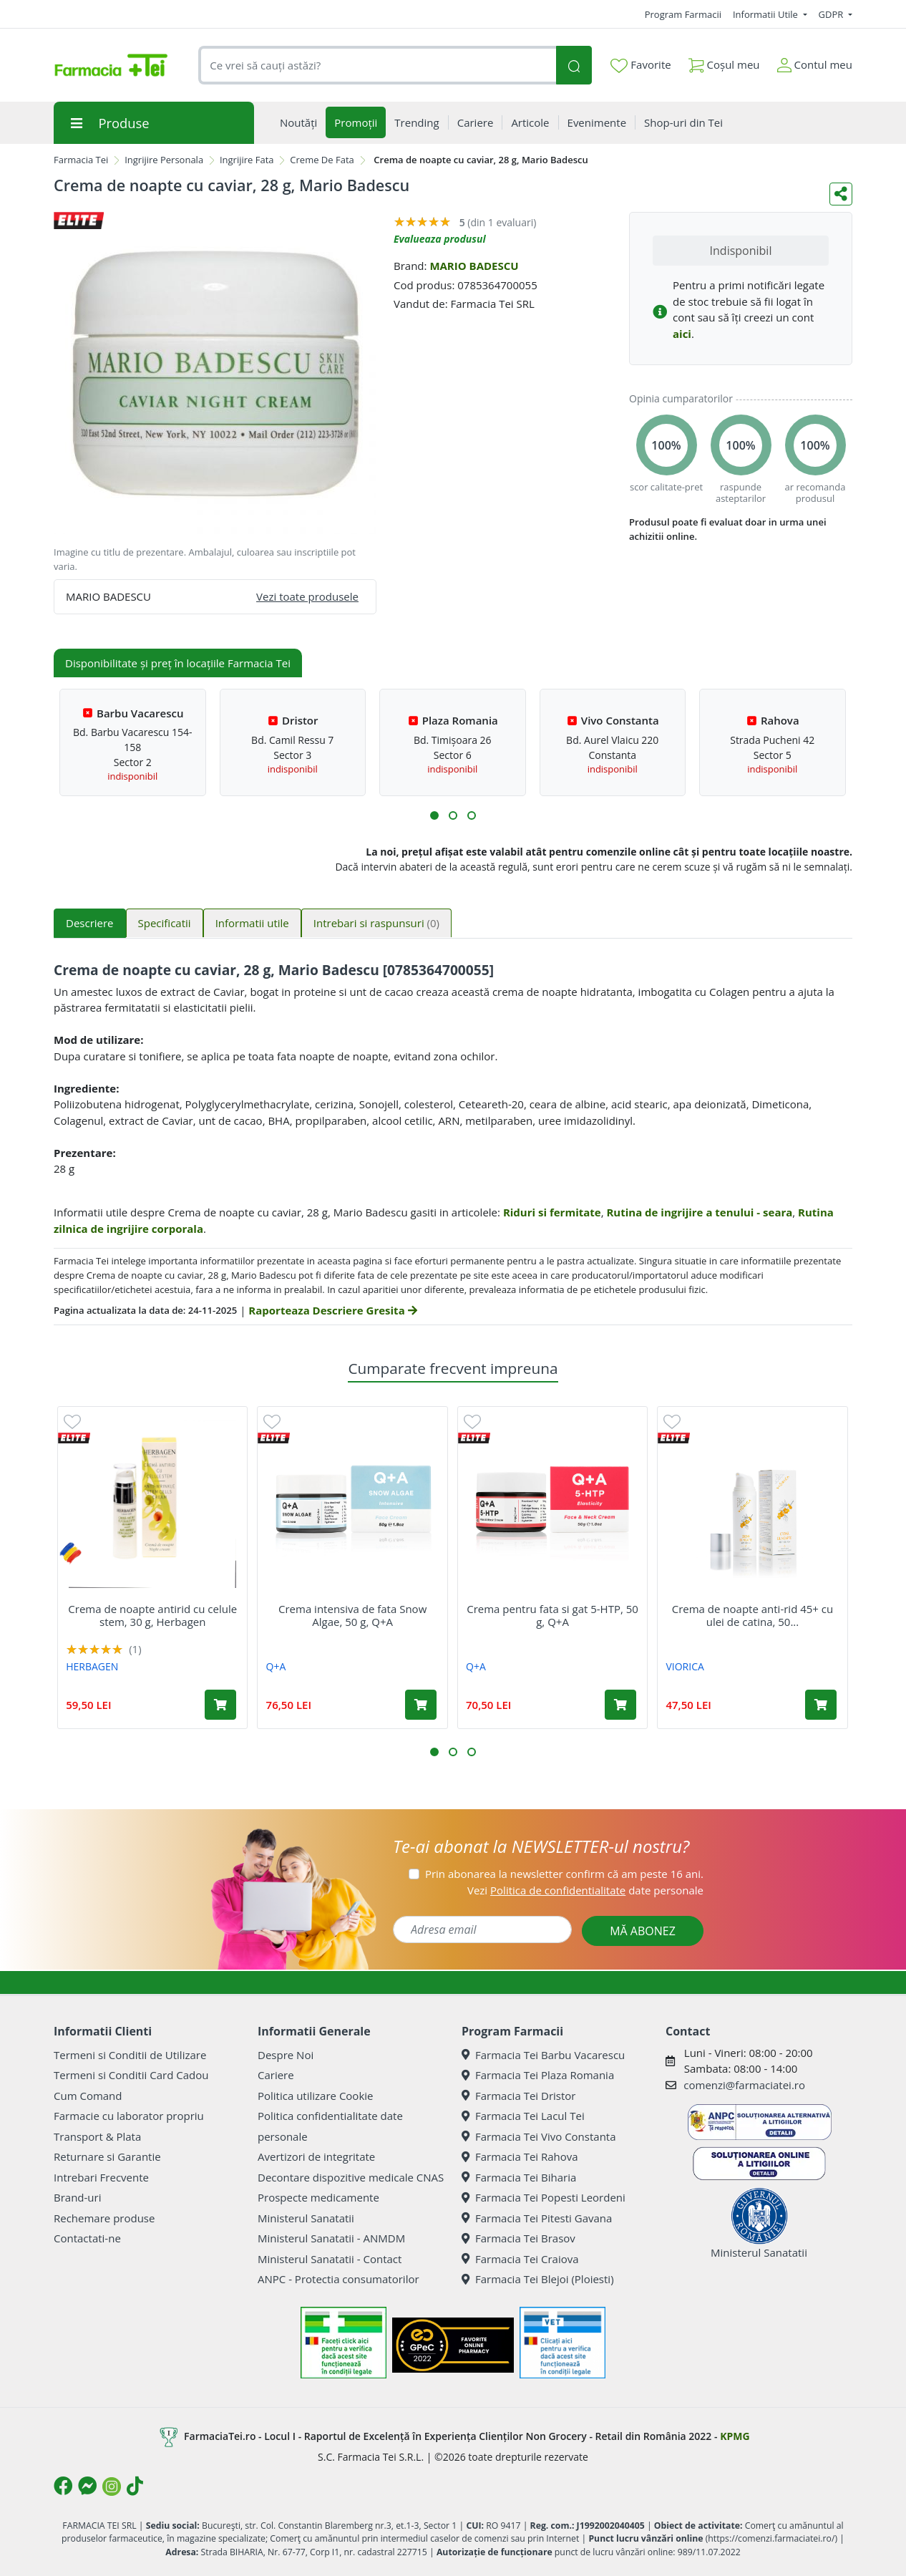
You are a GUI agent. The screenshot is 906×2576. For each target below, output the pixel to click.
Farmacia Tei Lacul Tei (523, 2115)
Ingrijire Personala (164, 159)
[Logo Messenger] (87, 2485)
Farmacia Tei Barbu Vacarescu (543, 2055)
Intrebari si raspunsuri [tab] (376, 923)
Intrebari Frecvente (101, 2177)
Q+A (276, 1666)
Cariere (276, 2075)
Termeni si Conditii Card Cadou (131, 2075)
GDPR (832, 14)
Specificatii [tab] (164, 923)
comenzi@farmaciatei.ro (744, 2085)
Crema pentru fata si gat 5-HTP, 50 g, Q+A (552, 1615)
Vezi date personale (585, 1890)
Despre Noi (285, 2055)
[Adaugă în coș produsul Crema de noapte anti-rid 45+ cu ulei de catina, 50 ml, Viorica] (821, 1705)
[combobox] (377, 65)
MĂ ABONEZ (643, 1931)
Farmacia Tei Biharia (519, 2177)
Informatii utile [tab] (252, 923)
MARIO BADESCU (473, 265)
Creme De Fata (322, 159)
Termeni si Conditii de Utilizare (130, 2055)
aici (682, 333)
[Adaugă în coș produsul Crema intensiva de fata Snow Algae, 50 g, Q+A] (421, 1705)
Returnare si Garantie (107, 2156)
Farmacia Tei (81, 159)
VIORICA (684, 1666)
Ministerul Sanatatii (306, 2218)
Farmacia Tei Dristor (518, 2095)
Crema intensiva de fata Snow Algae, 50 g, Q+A (352, 1615)
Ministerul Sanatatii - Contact (329, 2259)
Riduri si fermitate (552, 1212)
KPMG (734, 2436)
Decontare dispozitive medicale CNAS (351, 2177)
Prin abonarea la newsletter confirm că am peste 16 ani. (564, 1873)
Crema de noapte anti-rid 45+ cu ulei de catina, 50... (753, 1615)
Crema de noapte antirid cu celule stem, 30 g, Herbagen (152, 1615)
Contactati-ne (87, 2238)
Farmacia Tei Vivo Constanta (539, 2136)
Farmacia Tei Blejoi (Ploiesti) (538, 2279)
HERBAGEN (92, 1666)
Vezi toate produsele (307, 596)
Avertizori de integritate (316, 2156)
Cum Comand (88, 2095)
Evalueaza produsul (440, 239)
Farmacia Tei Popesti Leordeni (543, 2197)
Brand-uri (77, 2197)
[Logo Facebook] (63, 2485)
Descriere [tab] (90, 923)
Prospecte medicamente (318, 2197)
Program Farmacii (683, 14)
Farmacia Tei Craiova (520, 2259)
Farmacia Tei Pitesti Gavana (537, 2218)
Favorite (640, 65)
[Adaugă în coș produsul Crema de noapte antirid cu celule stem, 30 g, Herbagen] (220, 1705)
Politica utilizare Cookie (315, 2095)
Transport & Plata (97, 2136)
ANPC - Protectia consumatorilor (338, 2279)
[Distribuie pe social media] (840, 194)
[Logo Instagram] (111, 2486)
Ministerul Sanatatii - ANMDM (331, 2238)
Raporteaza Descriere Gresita (332, 1310)
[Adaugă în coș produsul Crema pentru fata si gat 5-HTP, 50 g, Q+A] (620, 1705)
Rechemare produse (104, 2218)
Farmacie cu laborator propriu (129, 2115)
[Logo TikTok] (135, 2485)
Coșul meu (724, 62)
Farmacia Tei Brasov (518, 2238)
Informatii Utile (766, 14)
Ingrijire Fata (247, 159)
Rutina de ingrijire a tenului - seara (699, 1212)
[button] (434, 815)
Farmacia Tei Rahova (520, 2156)
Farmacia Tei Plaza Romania (538, 2075)
